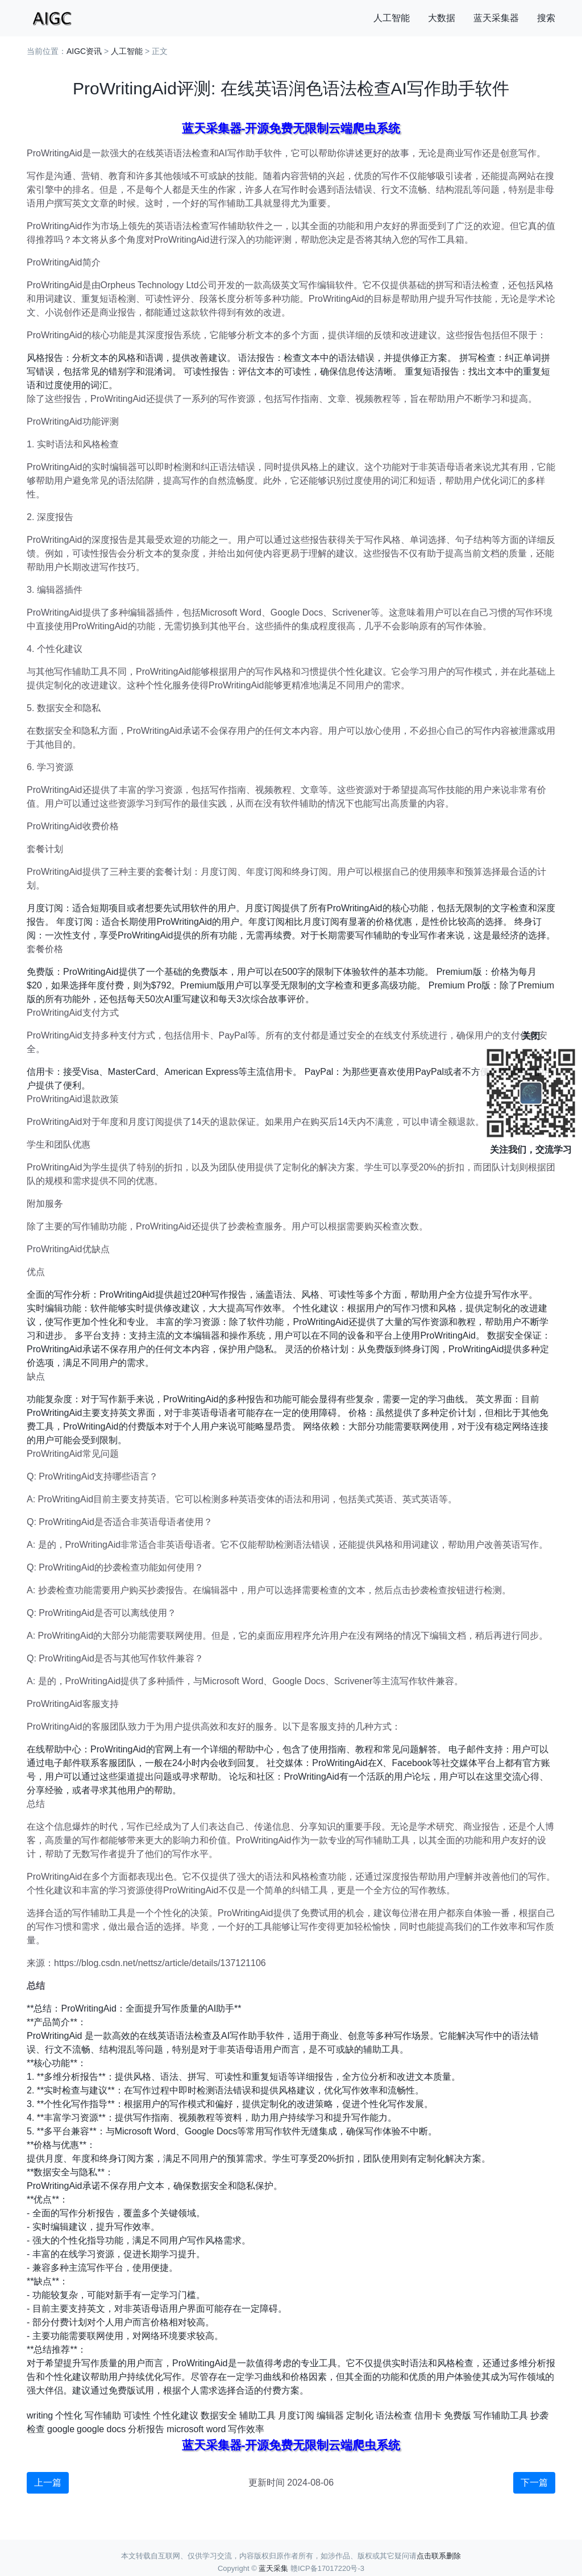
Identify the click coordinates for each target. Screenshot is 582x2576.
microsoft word (196, 2429)
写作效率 (246, 2429)
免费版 (457, 2415)
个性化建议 (175, 2415)
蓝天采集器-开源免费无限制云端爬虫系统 (291, 128)
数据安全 (219, 2415)
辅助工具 (257, 2415)
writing (40, 2415)
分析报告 (146, 2429)
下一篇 (534, 2482)
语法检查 (394, 2415)
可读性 (137, 2415)
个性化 (68, 2415)
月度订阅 (296, 2415)
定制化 (359, 2415)
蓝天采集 (273, 2568)
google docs (101, 2429)
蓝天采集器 (496, 18)
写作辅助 (103, 2415)
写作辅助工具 (500, 2415)
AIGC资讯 (84, 51)
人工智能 (391, 18)
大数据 (441, 18)
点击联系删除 (439, 2556)
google (60, 2429)
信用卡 (428, 2415)
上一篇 (47, 2482)
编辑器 (330, 2415)
